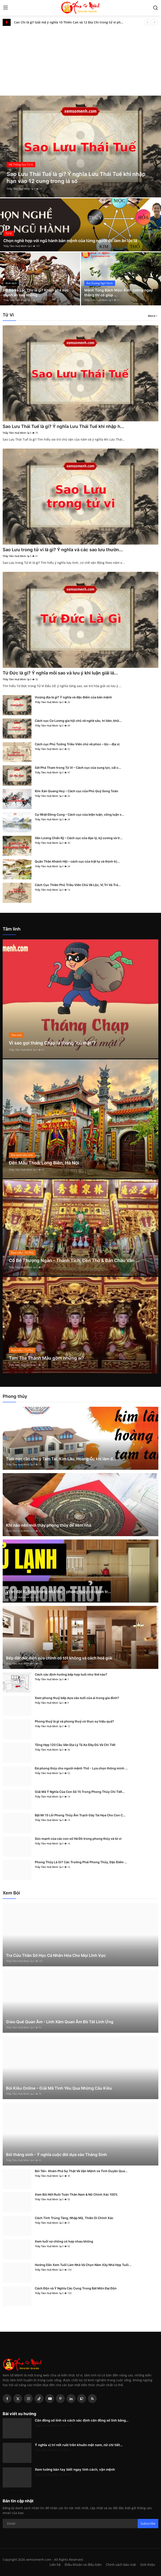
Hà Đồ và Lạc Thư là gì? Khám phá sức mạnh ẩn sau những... (36, 292)
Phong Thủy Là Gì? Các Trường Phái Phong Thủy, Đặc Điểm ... (81, 1862)
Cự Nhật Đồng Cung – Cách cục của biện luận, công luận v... (79, 814)
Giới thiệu (147, 2564)
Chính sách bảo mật (121, 2564)
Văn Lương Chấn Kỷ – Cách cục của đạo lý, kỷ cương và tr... (78, 838)
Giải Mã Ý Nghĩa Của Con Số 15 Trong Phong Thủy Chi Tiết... (80, 1792)
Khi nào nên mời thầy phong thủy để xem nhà (48, 1525)
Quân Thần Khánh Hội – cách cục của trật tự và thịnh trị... (77, 861)
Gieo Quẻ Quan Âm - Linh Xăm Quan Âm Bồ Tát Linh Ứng (59, 2021)
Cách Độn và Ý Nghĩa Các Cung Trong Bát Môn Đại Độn (76, 2288)
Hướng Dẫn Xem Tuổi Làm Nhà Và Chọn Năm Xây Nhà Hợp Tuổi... (83, 2265)
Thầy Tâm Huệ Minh (18, 188)
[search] (155, 8)
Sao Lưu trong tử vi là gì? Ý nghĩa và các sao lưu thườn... (63, 549)
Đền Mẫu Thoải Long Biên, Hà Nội (44, 1163)
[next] (155, 22)
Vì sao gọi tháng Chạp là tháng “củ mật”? (52, 1043)
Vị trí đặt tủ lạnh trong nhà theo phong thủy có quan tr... (58, 1591)
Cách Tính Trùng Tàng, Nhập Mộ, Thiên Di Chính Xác (74, 2218)
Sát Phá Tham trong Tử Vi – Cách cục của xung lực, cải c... (78, 767)
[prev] (148, 22)
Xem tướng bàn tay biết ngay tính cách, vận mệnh (75, 2469)
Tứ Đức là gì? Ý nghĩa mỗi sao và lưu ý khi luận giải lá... (60, 673)
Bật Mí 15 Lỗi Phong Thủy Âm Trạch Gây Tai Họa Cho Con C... (80, 1815)
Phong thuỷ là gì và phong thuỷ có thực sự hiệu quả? (74, 1721)
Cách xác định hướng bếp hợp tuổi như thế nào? (71, 1674)
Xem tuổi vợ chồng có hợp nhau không (64, 2241)
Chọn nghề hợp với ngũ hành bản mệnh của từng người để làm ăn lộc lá (70, 240)
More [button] (151, 316)
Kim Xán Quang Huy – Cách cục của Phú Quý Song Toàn (76, 791)
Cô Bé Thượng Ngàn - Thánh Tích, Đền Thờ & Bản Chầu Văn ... (74, 1260)
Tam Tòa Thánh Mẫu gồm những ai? (46, 1358)
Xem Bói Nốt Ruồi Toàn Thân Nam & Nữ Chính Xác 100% (76, 2194)
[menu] (5, 8)
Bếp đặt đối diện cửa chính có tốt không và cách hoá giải (59, 1658)
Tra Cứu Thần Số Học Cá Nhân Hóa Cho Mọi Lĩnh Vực (56, 1955)
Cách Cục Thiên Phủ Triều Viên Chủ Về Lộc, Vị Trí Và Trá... (78, 885)
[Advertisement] (80, 59)
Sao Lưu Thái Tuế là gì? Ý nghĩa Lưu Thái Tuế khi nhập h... (63, 426)
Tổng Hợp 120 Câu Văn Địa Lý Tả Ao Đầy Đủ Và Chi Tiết (75, 1745)
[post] (80, 146)
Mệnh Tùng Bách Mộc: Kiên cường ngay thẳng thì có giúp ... (118, 292)
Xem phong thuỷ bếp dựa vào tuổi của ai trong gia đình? (77, 1698)
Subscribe (148, 2523)
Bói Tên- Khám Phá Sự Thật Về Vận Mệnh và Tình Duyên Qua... (81, 2171)
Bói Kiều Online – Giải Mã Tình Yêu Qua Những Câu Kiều (59, 2088)
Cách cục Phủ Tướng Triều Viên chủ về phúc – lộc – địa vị (77, 744)
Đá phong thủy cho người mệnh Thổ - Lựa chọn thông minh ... (81, 1768)
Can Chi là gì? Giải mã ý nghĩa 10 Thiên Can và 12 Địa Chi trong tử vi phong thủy (69, 22)
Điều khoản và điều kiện (83, 2564)
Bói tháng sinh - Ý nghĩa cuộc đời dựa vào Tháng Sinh (56, 2154)
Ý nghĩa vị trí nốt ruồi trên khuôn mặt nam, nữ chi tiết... (79, 2445)
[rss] (92, 2398)
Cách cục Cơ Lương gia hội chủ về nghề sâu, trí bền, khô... (78, 721)
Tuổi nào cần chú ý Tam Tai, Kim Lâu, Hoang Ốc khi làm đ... (61, 1459)
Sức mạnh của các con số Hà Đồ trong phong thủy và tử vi (78, 1838)
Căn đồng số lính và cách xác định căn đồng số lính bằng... (81, 2420)
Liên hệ (55, 2564)
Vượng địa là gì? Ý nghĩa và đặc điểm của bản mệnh (73, 697)
